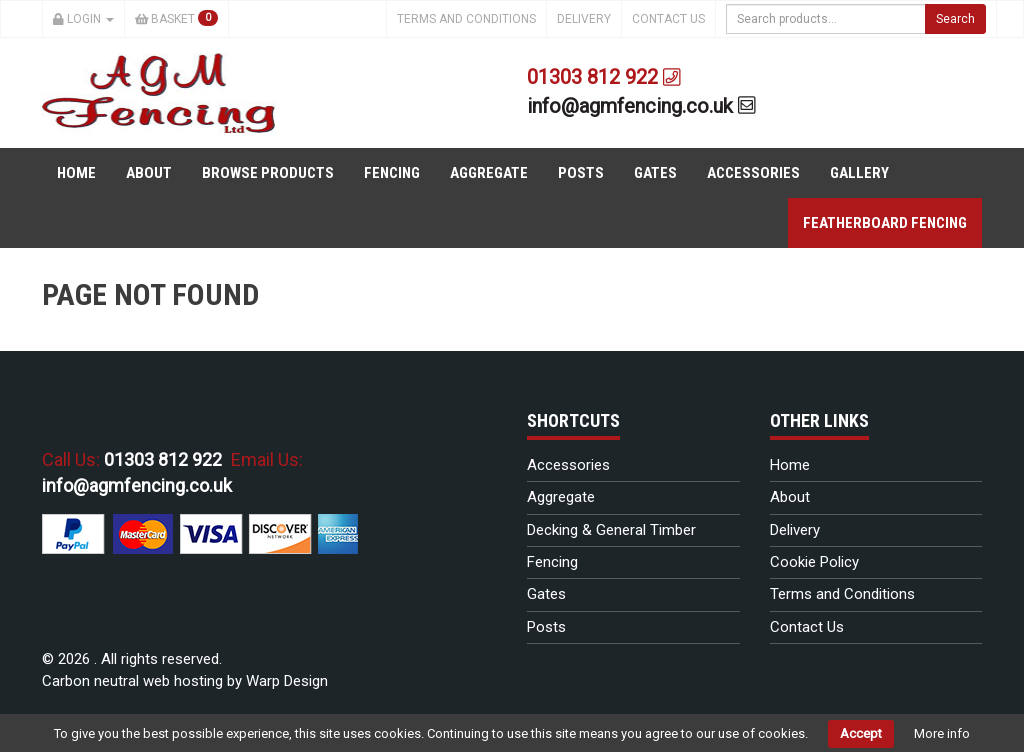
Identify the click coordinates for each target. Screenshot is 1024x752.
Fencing (392, 173)
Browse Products (268, 173)
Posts (581, 173)
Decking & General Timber (611, 530)
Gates (655, 173)
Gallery (859, 173)
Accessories (753, 173)
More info (942, 733)
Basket (177, 18)
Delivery (584, 19)
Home (76, 173)
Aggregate (489, 173)
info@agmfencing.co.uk (641, 106)
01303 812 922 (604, 77)
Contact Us (668, 19)
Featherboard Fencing (885, 223)
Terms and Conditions (466, 19)
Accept (861, 733)
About (149, 173)
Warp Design (287, 681)
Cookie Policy (814, 562)
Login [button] (83, 19)
